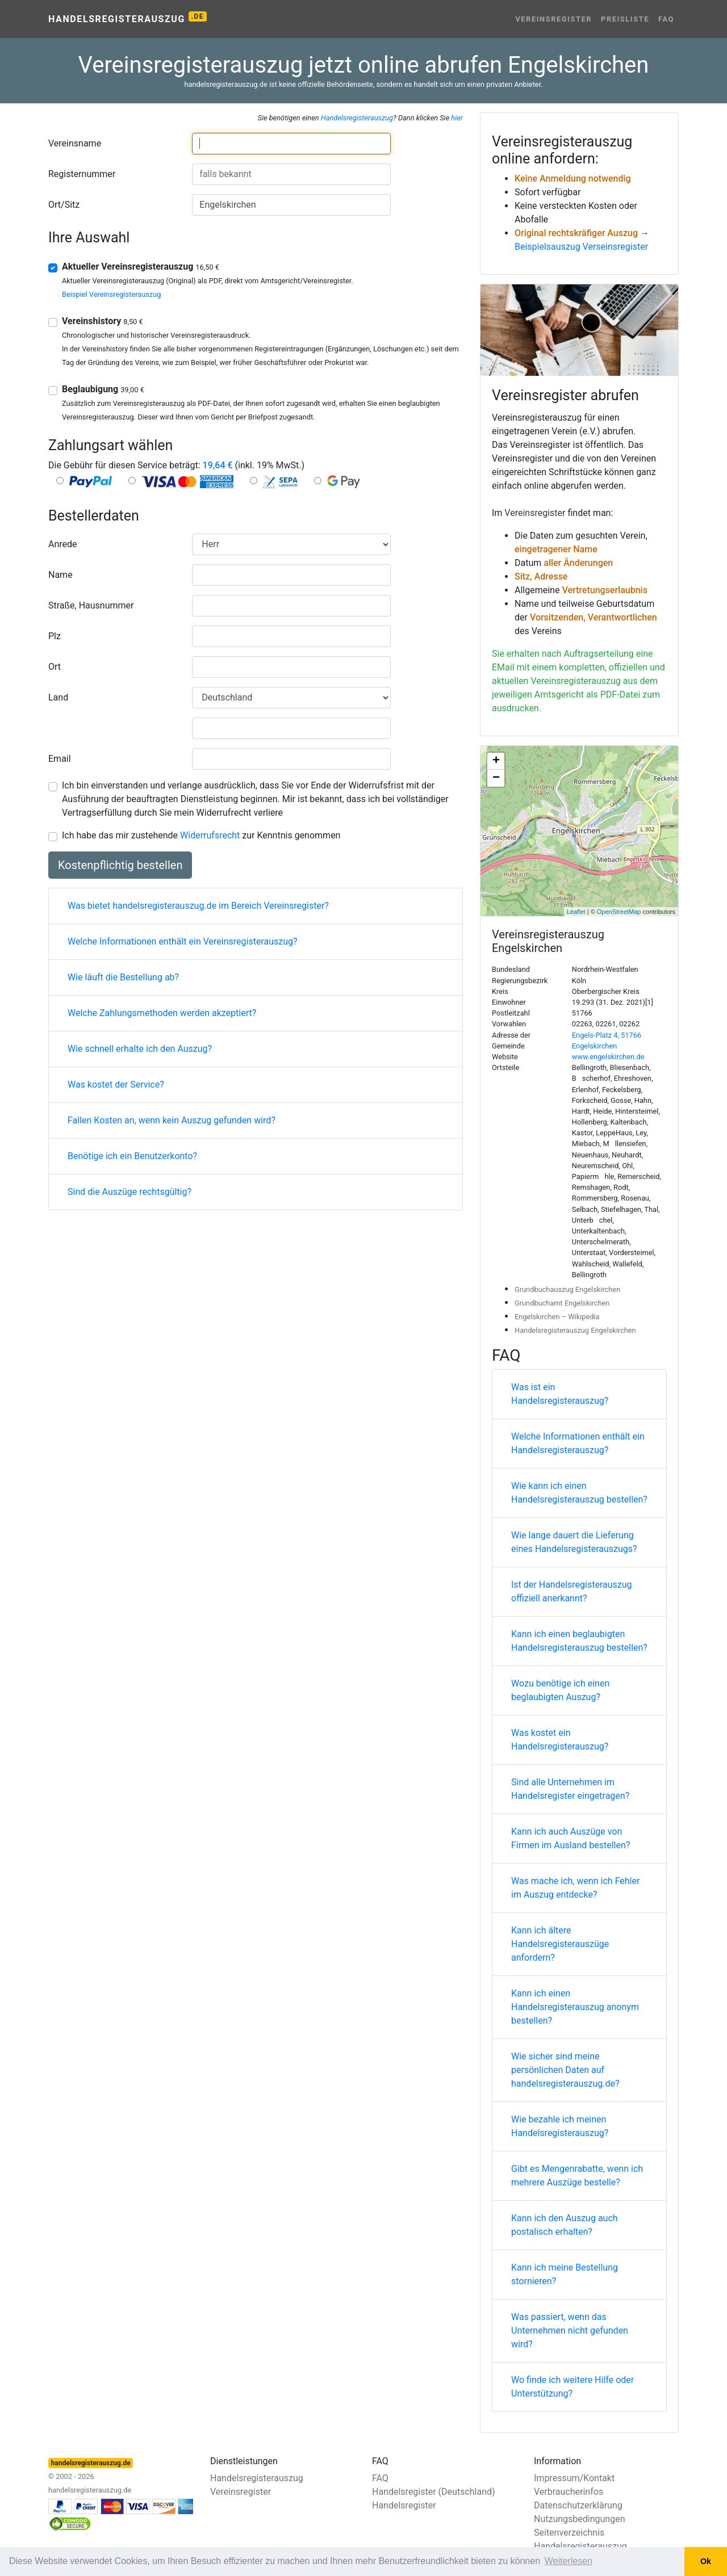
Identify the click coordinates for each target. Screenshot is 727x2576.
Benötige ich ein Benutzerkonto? (132, 1156)
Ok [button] (705, 2561)
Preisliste (625, 19)
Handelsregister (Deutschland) (433, 2491)
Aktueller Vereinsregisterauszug (140, 266)
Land (58, 697)
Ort (54, 666)
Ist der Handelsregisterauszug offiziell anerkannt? (571, 1591)
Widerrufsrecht (210, 835)
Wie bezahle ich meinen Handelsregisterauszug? (559, 2126)
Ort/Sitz (64, 204)
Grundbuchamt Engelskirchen (562, 1303)
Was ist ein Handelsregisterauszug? (559, 1394)
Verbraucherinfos (568, 2491)
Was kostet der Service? (116, 1084)
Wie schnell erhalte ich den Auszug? (140, 1048)
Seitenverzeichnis (569, 2532)
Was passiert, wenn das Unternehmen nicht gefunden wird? (569, 2330)
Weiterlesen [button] (568, 2561)
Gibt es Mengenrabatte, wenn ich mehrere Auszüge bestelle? (577, 2175)
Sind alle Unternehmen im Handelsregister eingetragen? (570, 1789)
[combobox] (291, 143)
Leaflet (576, 911)
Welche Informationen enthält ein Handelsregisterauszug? (578, 1443)
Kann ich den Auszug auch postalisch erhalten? (564, 2225)
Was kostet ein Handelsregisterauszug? (559, 1739)
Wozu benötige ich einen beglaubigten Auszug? (560, 1690)
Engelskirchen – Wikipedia (557, 1316)
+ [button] (496, 761)
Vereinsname (74, 143)
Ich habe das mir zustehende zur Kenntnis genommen (201, 835)
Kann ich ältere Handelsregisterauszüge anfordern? (560, 1944)
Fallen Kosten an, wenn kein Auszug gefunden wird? (171, 1120)
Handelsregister (404, 2505)
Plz (54, 636)
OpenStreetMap (619, 911)
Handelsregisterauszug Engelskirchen (575, 1330)
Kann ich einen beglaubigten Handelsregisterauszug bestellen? (579, 1641)
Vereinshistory (102, 321)
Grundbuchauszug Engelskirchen (567, 1289)
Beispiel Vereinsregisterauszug (111, 294)
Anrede (62, 544)
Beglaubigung (103, 389)
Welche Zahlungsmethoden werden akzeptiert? (162, 1013)
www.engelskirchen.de (608, 1056)
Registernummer (81, 174)
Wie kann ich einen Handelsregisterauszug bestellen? (579, 1492)
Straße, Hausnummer (90, 605)
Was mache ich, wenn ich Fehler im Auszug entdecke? (575, 1888)
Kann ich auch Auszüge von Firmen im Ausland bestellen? (570, 1838)
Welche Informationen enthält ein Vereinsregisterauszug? (183, 941)
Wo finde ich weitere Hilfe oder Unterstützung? (572, 2386)
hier (457, 118)
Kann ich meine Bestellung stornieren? (564, 2274)
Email (59, 758)
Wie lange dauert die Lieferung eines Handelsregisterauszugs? (574, 1542)
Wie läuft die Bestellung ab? (123, 977)
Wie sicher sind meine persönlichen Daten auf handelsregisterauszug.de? (565, 2070)
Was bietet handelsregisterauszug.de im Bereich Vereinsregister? (198, 905)
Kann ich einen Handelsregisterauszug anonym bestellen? (575, 2007)
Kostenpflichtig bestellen (120, 865)
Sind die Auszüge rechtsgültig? (129, 1191)
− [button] (496, 778)
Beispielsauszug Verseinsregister (581, 246)
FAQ (666, 19)
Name (60, 574)
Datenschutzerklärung (578, 2505)
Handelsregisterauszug (127, 17)
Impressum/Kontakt (574, 2478)
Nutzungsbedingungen (579, 2519)
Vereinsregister (553, 19)
